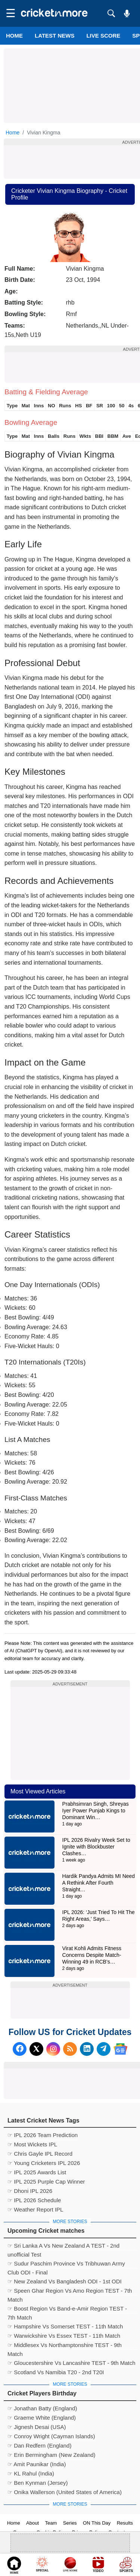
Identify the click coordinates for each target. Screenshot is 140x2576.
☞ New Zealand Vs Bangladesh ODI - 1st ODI (64, 2281)
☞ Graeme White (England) (41, 2417)
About (32, 2523)
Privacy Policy (87, 2532)
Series (70, 2523)
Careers (21, 2532)
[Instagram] (53, 2049)
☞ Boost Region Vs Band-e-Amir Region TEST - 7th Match (67, 2309)
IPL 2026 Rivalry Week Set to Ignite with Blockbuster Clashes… (96, 1846)
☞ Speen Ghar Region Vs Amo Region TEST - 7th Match (69, 2291)
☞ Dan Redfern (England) (39, 2445)
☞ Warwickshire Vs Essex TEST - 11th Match (63, 2336)
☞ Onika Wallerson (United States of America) (64, 2492)
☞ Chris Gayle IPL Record (39, 2153)
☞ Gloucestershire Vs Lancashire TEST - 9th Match (71, 2363)
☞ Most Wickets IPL (32, 2144)
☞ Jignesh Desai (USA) (36, 2427)
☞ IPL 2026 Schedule (34, 2200)
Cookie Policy (51, 2532)
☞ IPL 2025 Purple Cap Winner (46, 2181)
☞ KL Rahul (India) (30, 2473)
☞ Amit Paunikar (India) (36, 2464)
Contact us (119, 2532)
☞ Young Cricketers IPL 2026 (43, 2163)
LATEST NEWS (54, 35)
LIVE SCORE (103, 35)
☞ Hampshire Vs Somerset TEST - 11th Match (65, 2326)
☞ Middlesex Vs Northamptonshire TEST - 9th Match (64, 2346)
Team (51, 2523)
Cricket (79, 2566)
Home (14, 35)
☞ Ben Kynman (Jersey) (37, 2483)
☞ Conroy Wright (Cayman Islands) (51, 2436)
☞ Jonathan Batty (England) (42, 2408)
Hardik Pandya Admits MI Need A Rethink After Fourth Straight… (98, 1882)
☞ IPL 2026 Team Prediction (42, 2135)
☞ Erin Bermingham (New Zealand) (51, 2455)
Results (125, 2523)
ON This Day (97, 2523)
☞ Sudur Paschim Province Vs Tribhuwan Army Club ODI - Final (66, 2264)
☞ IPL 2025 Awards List (36, 2172)
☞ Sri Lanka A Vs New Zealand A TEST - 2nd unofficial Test (63, 2246)
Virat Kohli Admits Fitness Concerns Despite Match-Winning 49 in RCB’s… (91, 1955)
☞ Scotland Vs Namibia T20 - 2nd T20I (55, 2372)
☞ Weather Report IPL (35, 2209)
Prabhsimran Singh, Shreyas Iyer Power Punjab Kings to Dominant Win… (95, 1810)
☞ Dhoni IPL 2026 (29, 2191)
